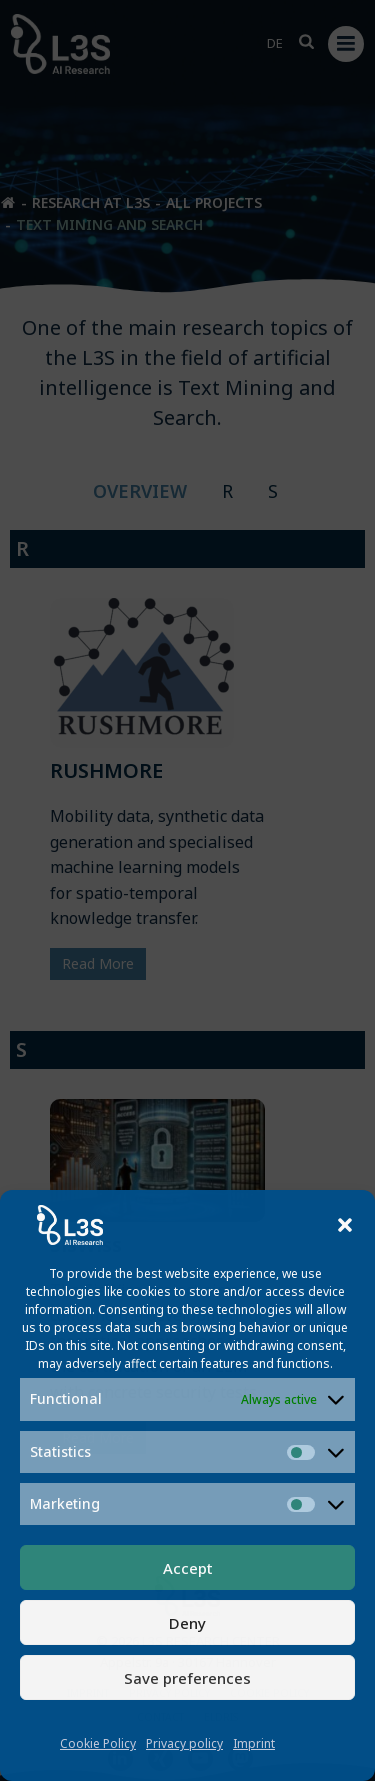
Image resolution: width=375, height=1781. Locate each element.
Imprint (254, 1743)
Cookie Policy (98, 1743)
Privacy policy (184, 1743)
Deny (187, 1623)
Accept (188, 1568)
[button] (345, 1225)
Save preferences (187, 1678)
